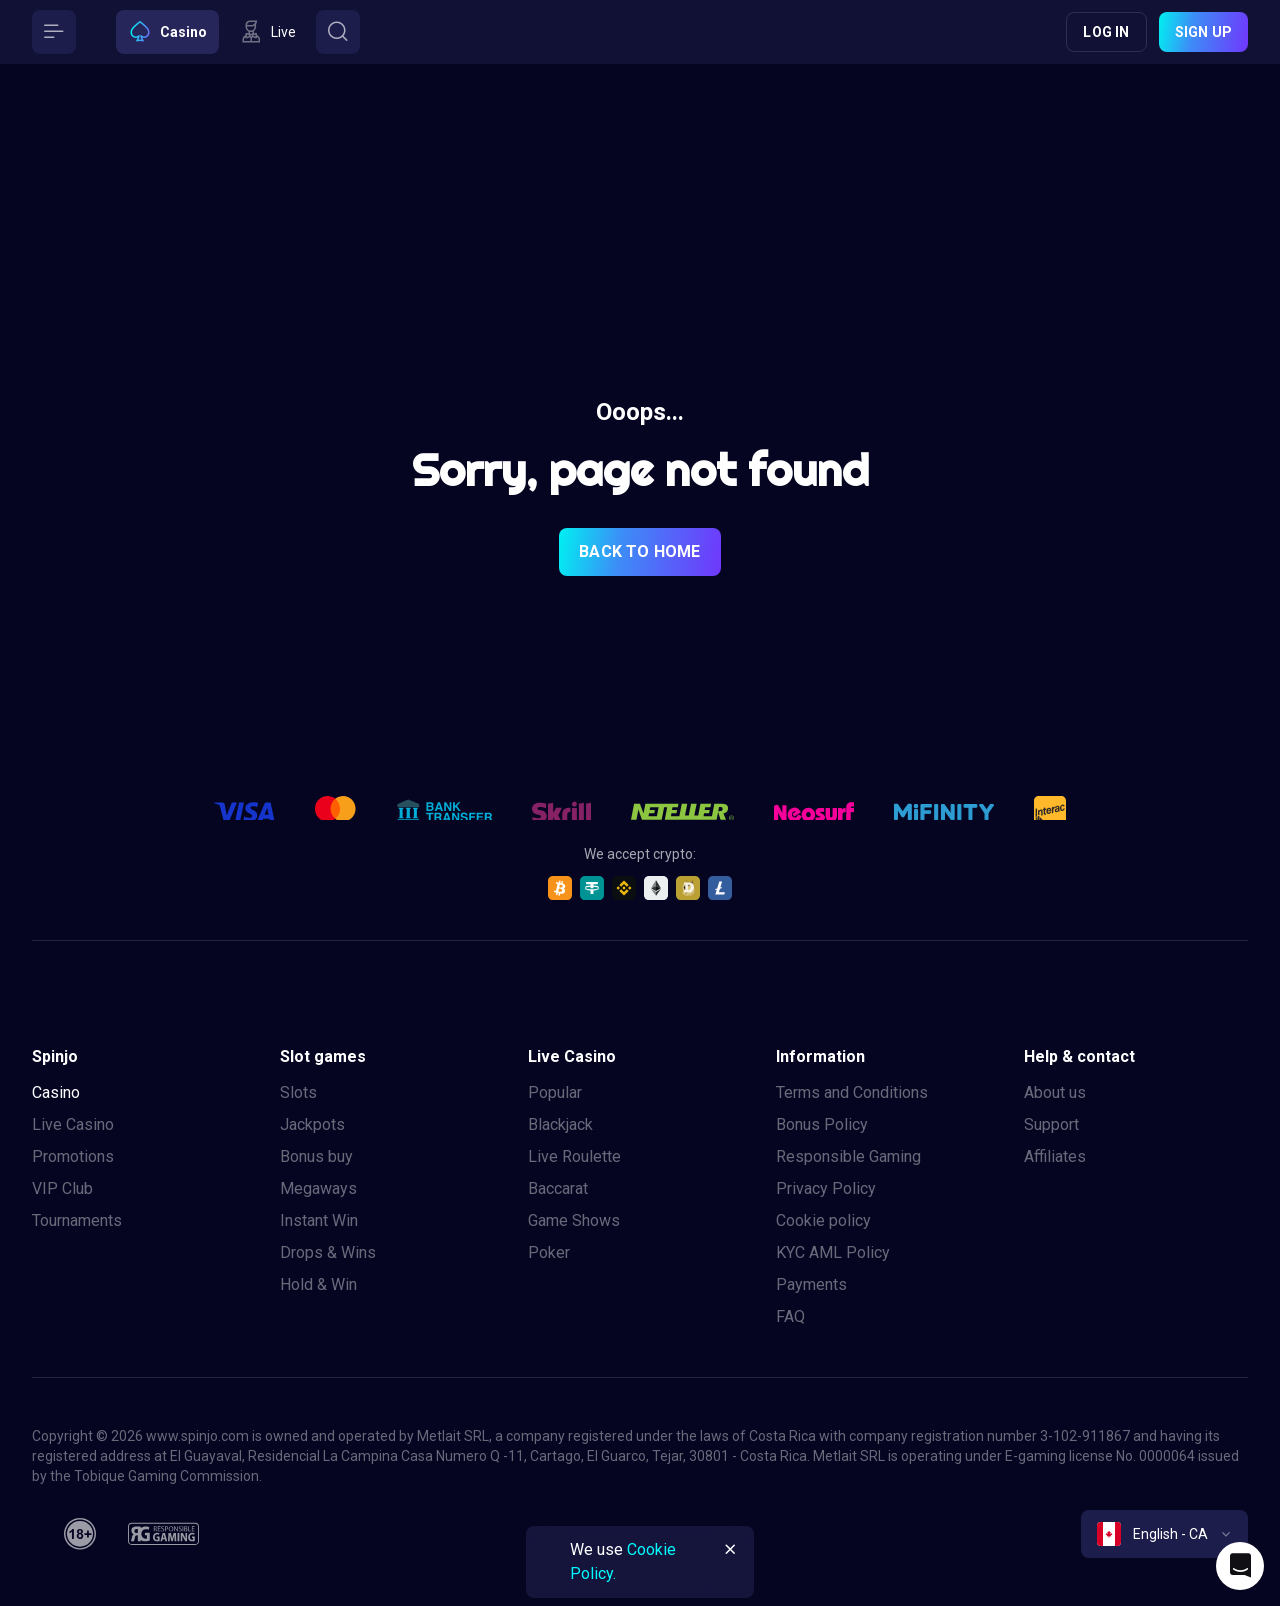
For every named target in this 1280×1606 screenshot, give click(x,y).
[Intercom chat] (1240, 1566)
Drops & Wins (328, 1252)
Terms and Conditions (852, 1092)
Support (1051, 1124)
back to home (639, 551)
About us (1055, 1092)
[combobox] (1164, 1534)
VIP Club (62, 1188)
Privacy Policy (826, 1188)
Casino (56, 1092)
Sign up (1203, 32)
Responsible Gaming (848, 1156)
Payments (811, 1284)
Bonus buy (316, 1156)
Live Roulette (574, 1156)
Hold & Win (318, 1284)
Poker (549, 1252)
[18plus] (80, 1534)
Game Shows (574, 1220)
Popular (555, 1092)
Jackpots (312, 1124)
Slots (298, 1092)
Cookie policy (823, 1220)
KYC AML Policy (833, 1252)
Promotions (73, 1156)
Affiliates (1055, 1156)
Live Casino (73, 1124)
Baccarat (558, 1188)
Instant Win (319, 1220)
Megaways (318, 1188)
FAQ (790, 1316)
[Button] (54, 32)
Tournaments (77, 1220)
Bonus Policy (822, 1124)
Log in (1106, 32)
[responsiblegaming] (163, 1534)
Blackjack (560, 1124)
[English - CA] (1164, 1534)
